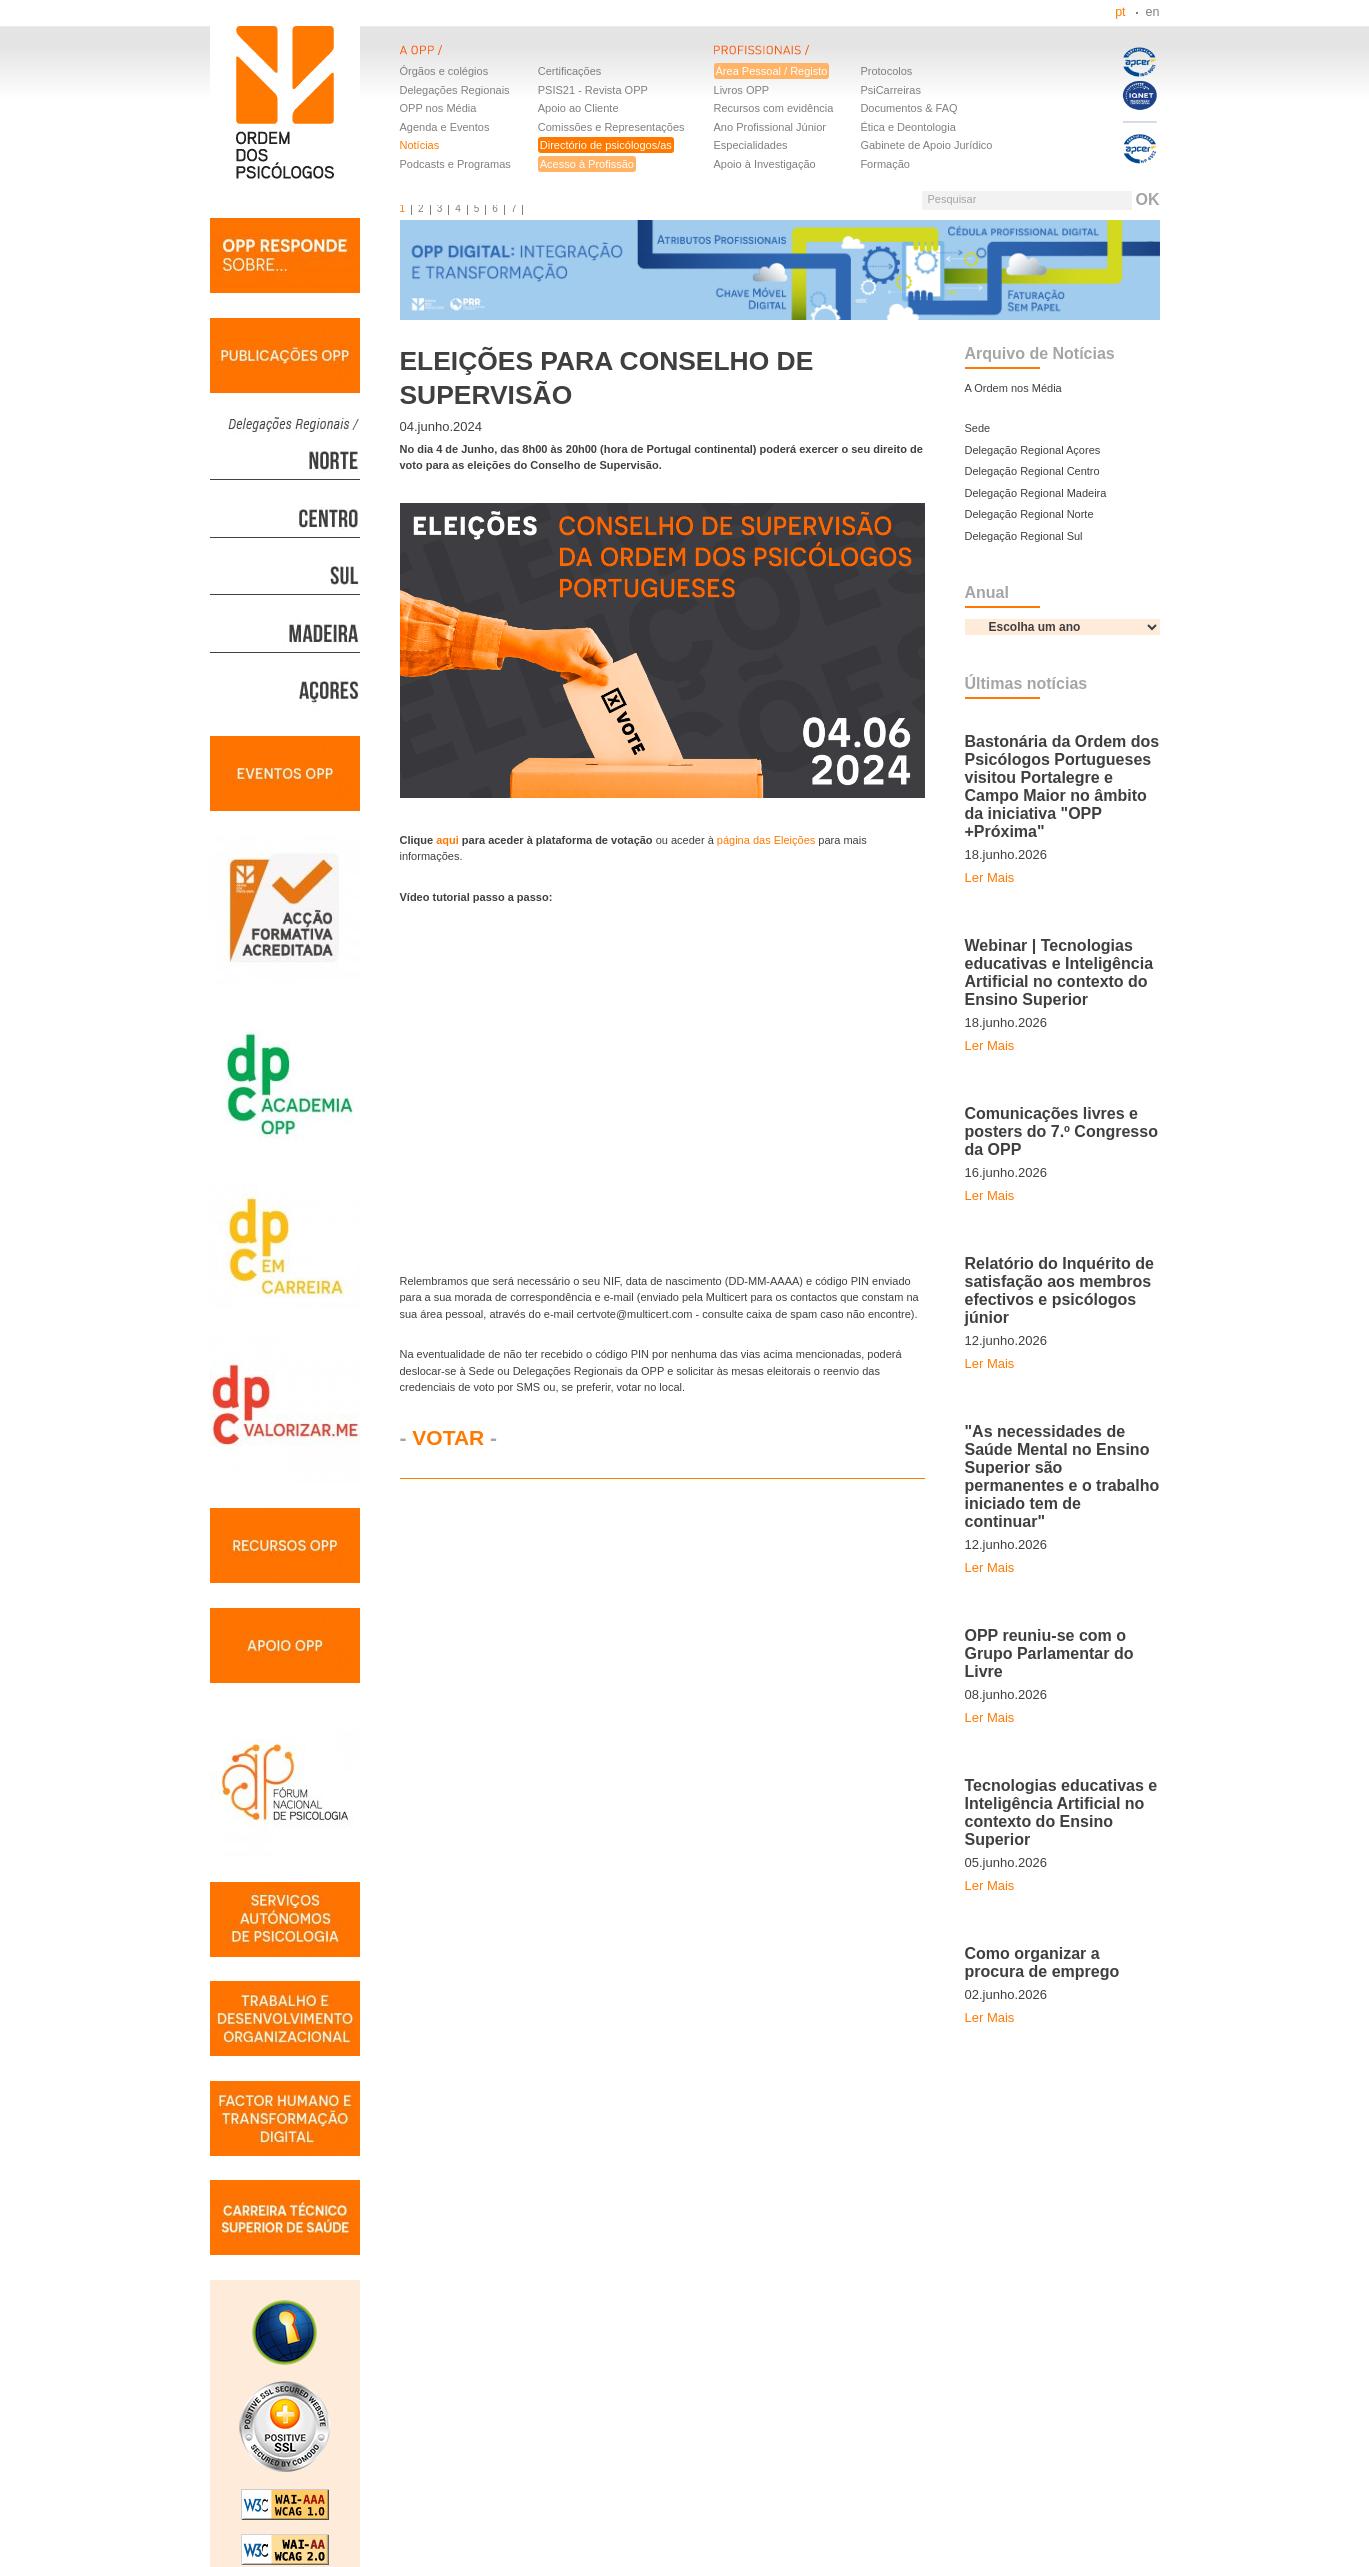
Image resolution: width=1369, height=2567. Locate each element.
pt (1120, 12)
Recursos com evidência (774, 108)
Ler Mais (990, 877)
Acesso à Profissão (587, 164)
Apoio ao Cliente (578, 108)
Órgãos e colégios (444, 71)
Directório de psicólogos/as (606, 145)
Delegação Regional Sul (1024, 536)
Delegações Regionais (455, 90)
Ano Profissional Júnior (770, 127)
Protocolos (886, 71)
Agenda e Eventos (445, 127)
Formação (885, 164)
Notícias (420, 145)
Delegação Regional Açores (1033, 450)
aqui (449, 840)
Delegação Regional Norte (1029, 514)
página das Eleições (766, 840)
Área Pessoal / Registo (772, 71)
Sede (978, 428)
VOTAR (448, 1437)
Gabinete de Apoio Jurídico (926, 145)
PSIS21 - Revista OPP (593, 90)
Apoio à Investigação (765, 164)
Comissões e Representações (611, 127)
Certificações (570, 71)
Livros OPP (742, 90)
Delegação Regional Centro (1032, 471)
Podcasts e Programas (455, 164)
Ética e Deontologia (907, 127)
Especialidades (751, 145)
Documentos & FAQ (908, 108)
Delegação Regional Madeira (1036, 493)
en (1153, 12)
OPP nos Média (438, 108)
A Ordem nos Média (1013, 388)
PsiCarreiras (890, 90)
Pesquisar (951, 199)
